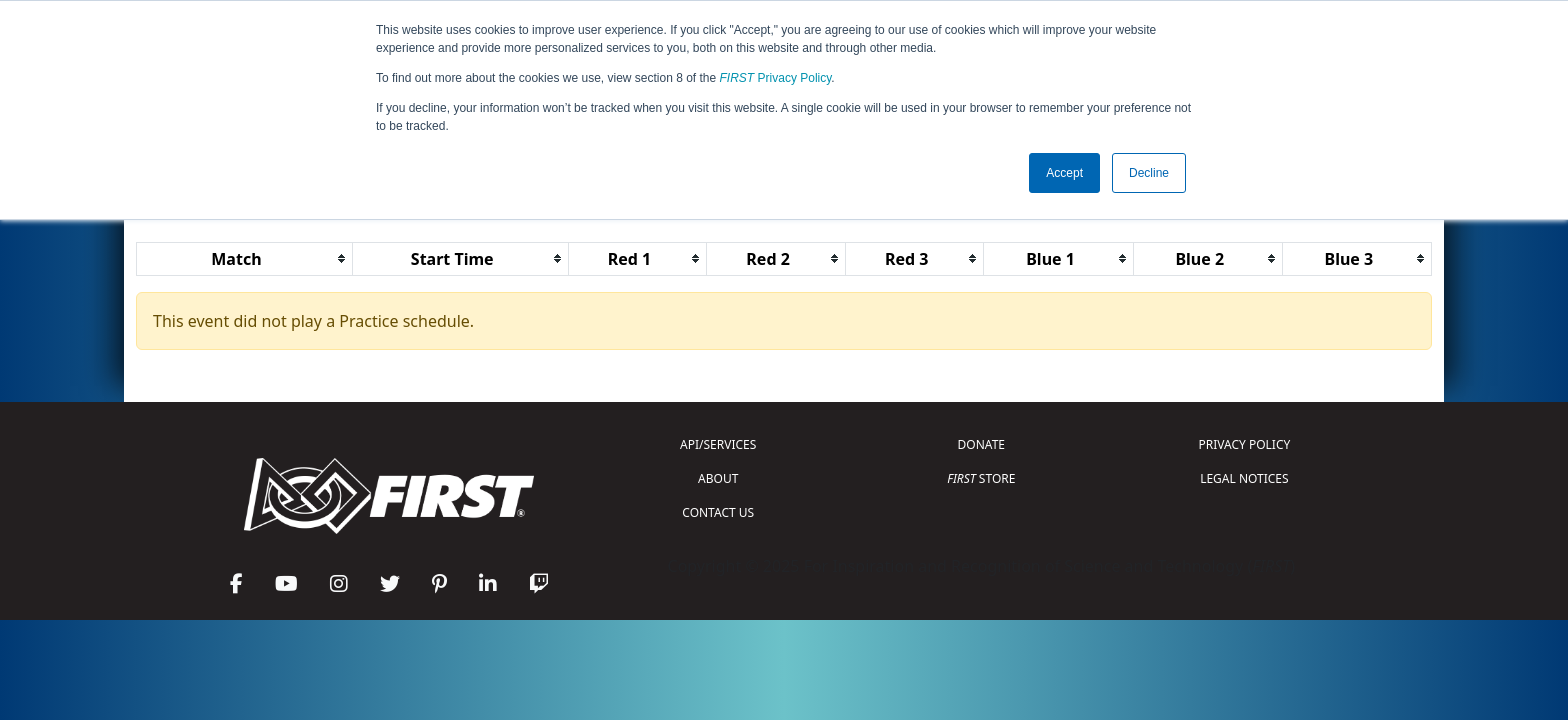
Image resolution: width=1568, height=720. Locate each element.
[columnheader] (245, 258)
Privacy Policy (776, 78)
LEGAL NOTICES (1244, 478)
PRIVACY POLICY (1244, 444)
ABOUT (718, 478)
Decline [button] (1149, 173)
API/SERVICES (718, 444)
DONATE (981, 444)
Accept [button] (1064, 173)
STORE (981, 478)
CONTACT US (718, 512)
